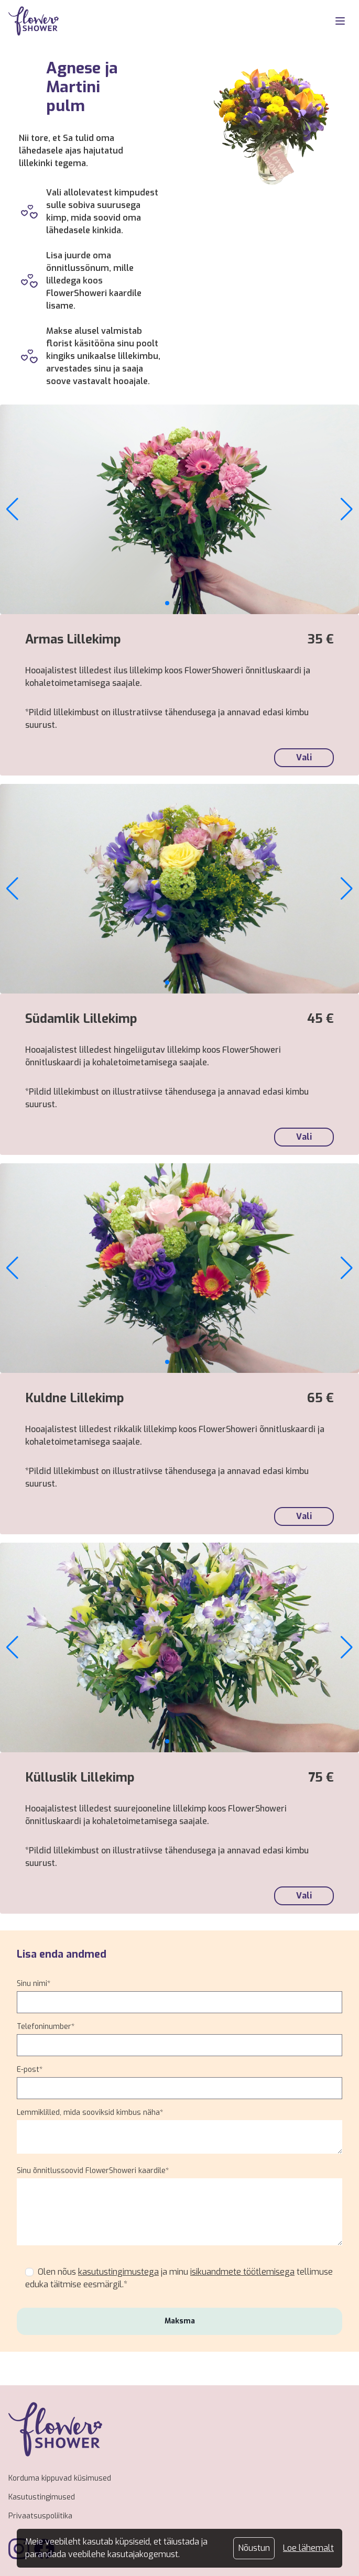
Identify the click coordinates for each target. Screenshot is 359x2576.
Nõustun (254, 2547)
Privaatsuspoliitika (40, 2516)
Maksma (180, 2321)
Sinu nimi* (33, 1984)
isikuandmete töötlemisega (242, 2271)
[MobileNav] (340, 20)
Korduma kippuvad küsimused (59, 2478)
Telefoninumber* (45, 2027)
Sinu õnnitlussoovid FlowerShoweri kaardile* (93, 2171)
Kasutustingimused (41, 2497)
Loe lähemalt (308, 2547)
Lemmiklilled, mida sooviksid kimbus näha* (90, 2112)
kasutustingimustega (118, 2271)
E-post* (29, 2070)
